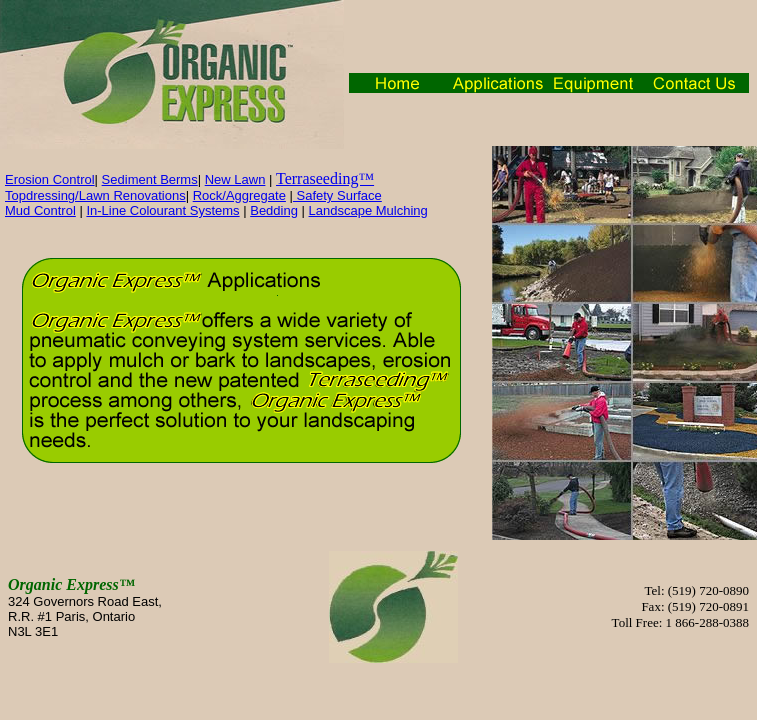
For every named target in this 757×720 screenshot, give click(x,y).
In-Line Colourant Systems (162, 210)
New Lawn (235, 179)
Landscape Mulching (368, 210)
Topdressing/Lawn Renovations (95, 195)
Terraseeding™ (325, 178)
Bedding (274, 210)
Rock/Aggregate (239, 195)
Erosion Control (50, 179)
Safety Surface (337, 195)
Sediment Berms (150, 179)
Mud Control (40, 210)
